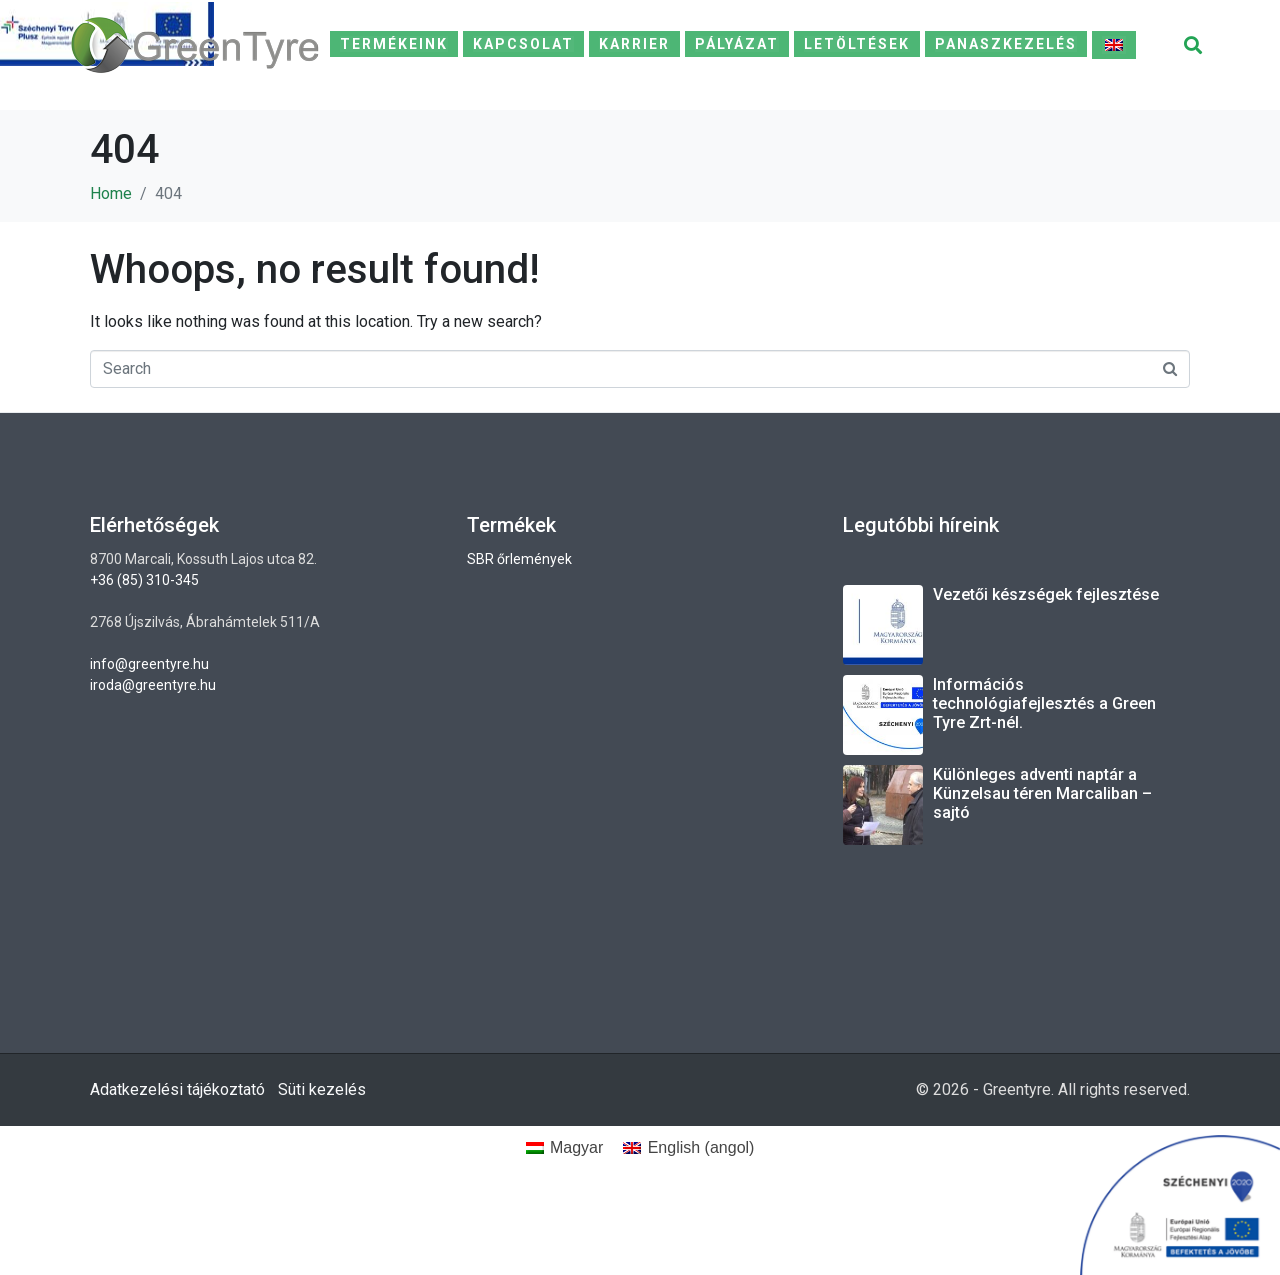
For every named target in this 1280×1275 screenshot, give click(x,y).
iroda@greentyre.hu (153, 685)
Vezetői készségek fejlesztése (1046, 594)
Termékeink (394, 44)
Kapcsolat (523, 44)
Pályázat (737, 44)
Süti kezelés (322, 1089)
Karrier (634, 44)
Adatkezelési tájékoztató (177, 1089)
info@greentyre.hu (149, 664)
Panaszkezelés (1006, 44)
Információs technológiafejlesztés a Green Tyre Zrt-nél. (1044, 703)
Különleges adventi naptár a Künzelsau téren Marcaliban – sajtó (1042, 793)
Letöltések (857, 44)
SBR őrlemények (519, 559)
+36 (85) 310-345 (144, 580)
